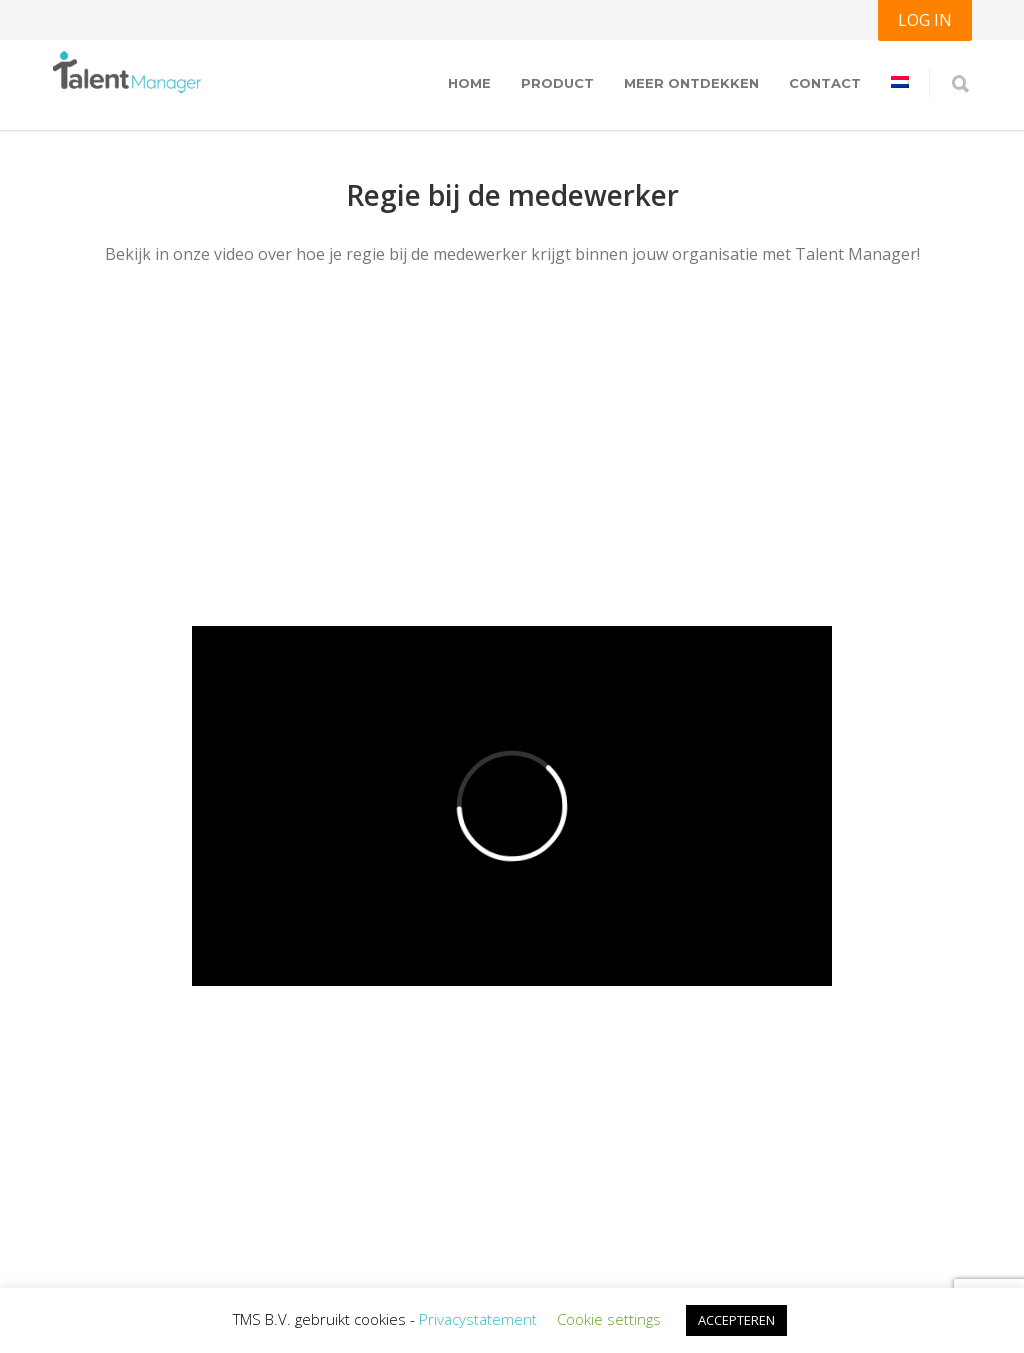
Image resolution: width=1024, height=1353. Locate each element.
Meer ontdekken (691, 83)
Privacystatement (478, 1319)
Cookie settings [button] (609, 1319)
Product (557, 83)
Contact (825, 83)
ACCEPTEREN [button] (736, 1320)
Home (469, 83)
